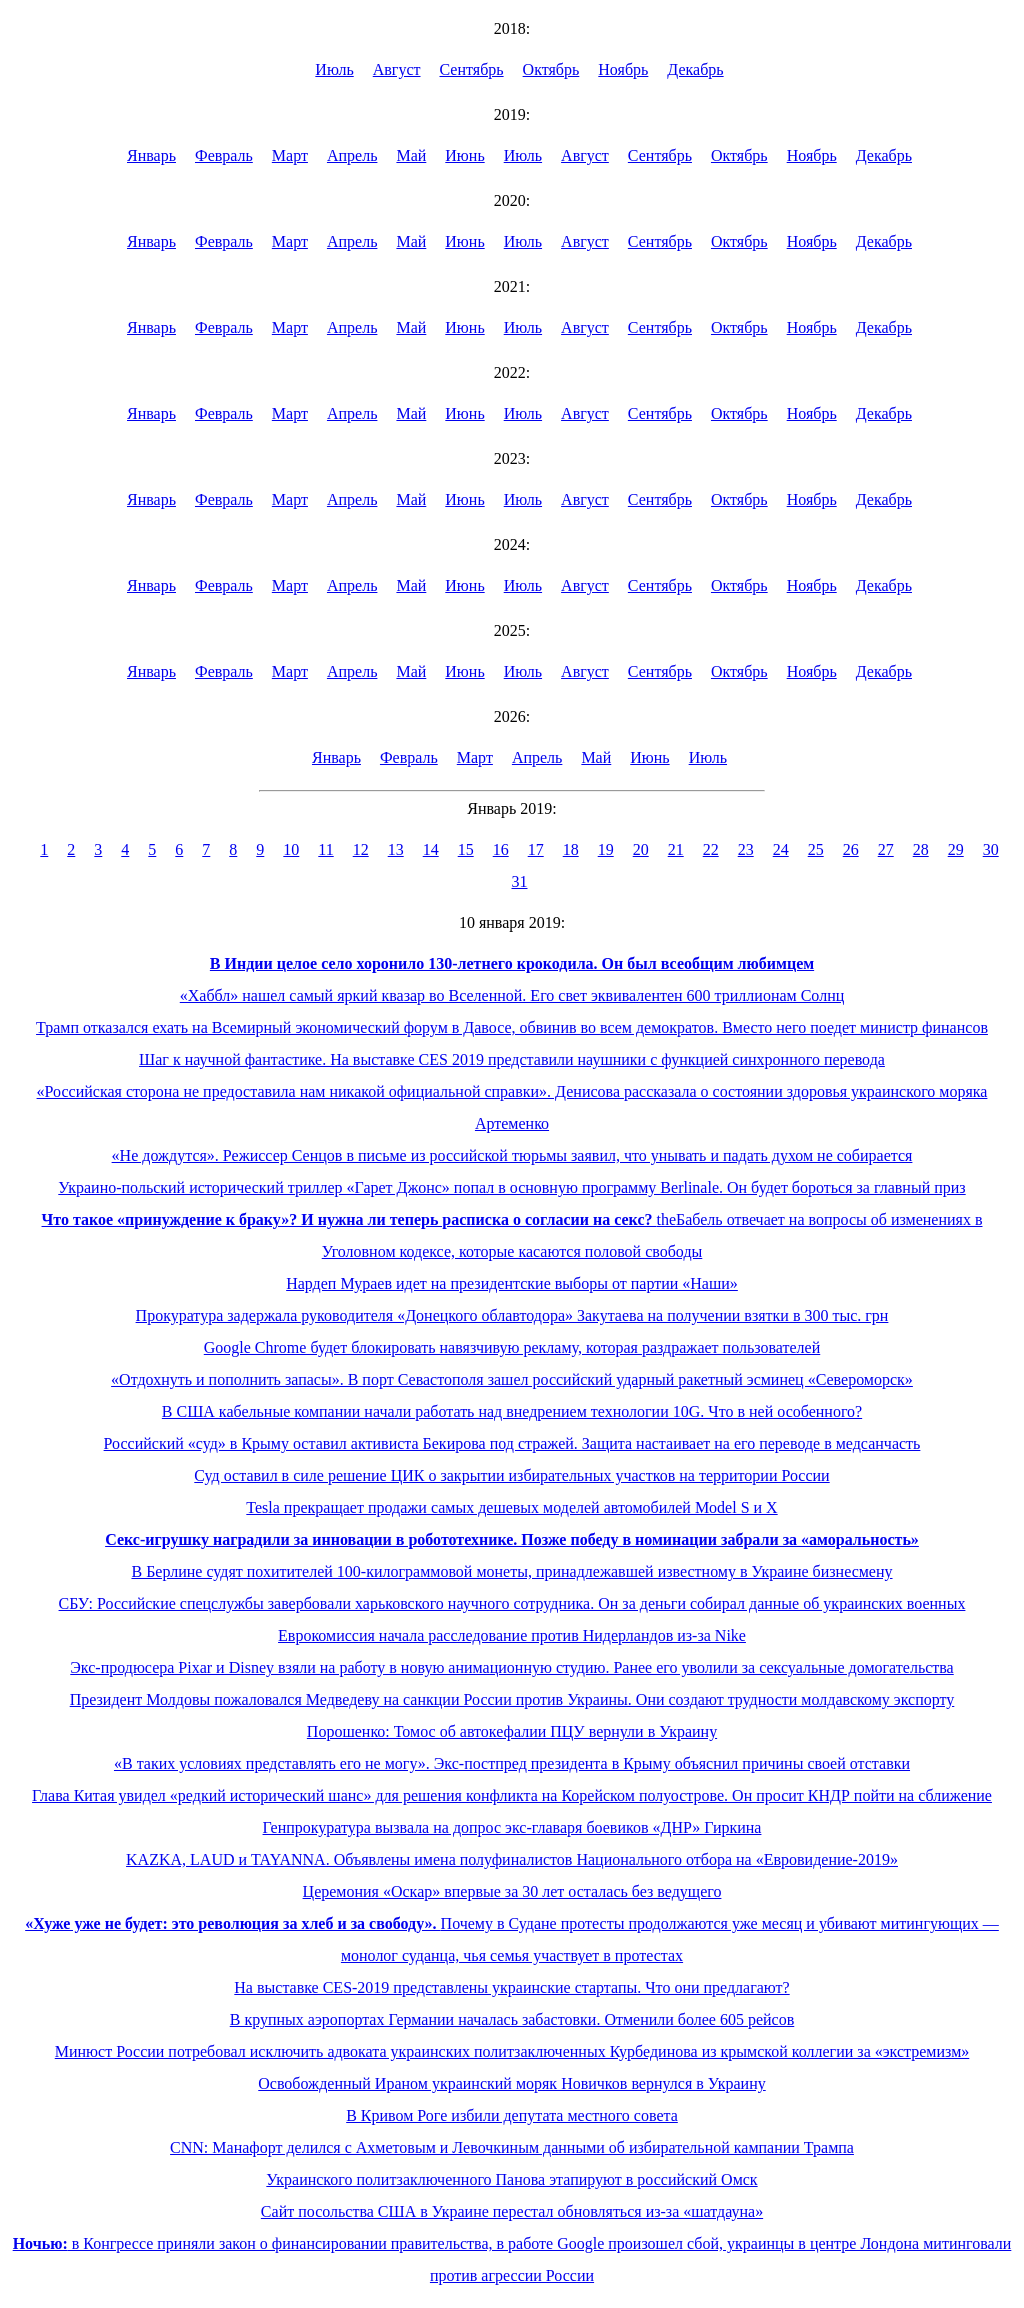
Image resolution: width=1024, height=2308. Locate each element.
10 (291, 849)
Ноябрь (623, 69)
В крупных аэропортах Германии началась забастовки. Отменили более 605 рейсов (512, 2019)
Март (290, 155)
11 (325, 849)
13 (396, 849)
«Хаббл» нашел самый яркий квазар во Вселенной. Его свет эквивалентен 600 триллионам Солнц (512, 995)
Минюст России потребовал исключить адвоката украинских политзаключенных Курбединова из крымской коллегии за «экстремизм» (512, 2051)
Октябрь (551, 69)
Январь (151, 155)
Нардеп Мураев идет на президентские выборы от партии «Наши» (512, 1283)
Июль (334, 69)
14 (431, 849)
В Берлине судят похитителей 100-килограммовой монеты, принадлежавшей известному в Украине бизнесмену (511, 1571)
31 (520, 881)
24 (781, 849)
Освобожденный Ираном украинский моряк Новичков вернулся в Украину (511, 2083)
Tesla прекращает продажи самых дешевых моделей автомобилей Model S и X (511, 1507)
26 (851, 849)
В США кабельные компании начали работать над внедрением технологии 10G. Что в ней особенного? (512, 1411)
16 (501, 849)
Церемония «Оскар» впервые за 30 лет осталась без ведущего (512, 1891)
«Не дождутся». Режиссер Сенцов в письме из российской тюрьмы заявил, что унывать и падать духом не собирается (512, 1155)
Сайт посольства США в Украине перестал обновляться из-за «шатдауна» (512, 2211)
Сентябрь (472, 69)
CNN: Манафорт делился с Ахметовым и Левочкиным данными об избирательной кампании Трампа (512, 2147)
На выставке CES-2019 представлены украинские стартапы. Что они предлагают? (511, 1987)
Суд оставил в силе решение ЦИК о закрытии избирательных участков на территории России (511, 1475)
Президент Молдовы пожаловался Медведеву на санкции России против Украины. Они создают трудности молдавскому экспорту (512, 1699)
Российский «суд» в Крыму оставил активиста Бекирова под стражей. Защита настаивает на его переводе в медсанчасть (512, 1443)
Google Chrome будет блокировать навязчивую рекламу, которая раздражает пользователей (512, 1347)
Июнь (464, 155)
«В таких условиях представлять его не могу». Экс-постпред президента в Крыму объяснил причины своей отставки (512, 1763)
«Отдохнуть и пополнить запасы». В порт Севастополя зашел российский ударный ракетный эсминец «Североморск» (512, 1379)
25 (816, 849)
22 (711, 849)
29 (956, 849)
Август (397, 69)
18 (571, 849)
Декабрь (695, 69)
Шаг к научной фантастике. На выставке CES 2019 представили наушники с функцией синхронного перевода (512, 1059)
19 (606, 849)
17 (536, 849)
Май (411, 155)
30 (991, 849)
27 (886, 849)
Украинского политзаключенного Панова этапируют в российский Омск (511, 2179)
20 (641, 849)
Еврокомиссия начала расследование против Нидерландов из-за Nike (512, 1635)
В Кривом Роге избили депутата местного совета (512, 2115)
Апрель (352, 155)
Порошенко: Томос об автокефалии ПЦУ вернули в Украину (512, 1731)
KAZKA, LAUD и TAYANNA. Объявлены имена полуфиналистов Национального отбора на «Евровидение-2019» (512, 1859)
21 (676, 849)
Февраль (224, 155)
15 (466, 849)
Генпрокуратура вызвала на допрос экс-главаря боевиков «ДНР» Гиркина (512, 1827)
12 (361, 849)
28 (921, 849)
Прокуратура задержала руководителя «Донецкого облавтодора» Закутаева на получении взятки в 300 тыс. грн (512, 1315)
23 (746, 849)
